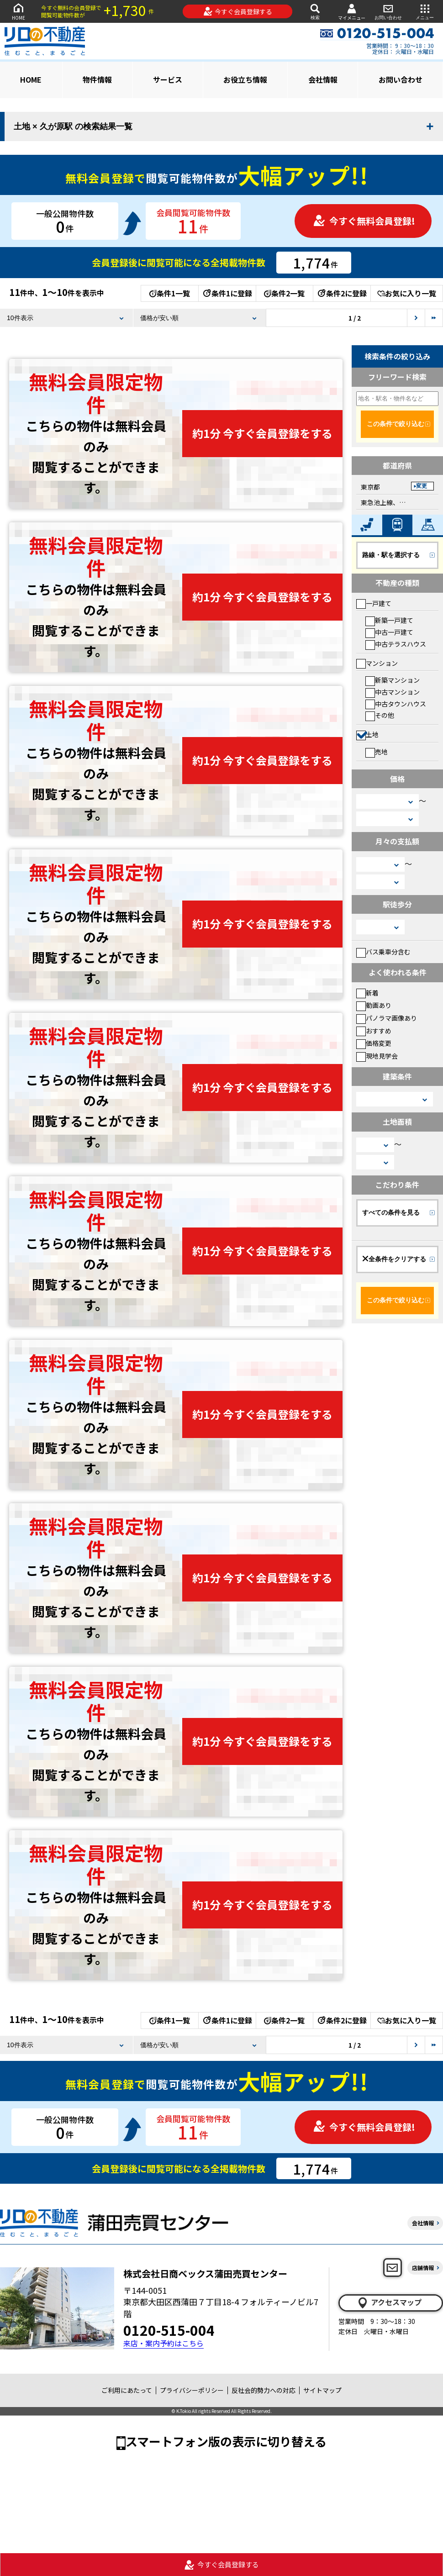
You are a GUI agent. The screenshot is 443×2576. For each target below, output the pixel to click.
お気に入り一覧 (406, 293)
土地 (367, 734)
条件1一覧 (169, 293)
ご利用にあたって (126, 2390)
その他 (379, 715)
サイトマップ (322, 2390)
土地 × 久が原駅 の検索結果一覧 (73, 126)
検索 (315, 11)
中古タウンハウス (395, 703)
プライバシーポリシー (192, 2390)
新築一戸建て (389, 620)
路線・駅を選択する (391, 554)
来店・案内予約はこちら (163, 2343)
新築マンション (392, 680)
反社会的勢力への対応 (263, 2390)
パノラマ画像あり (386, 1017)
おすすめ (373, 1030)
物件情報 (97, 79)
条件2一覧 (284, 293)
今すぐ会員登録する (237, 11)
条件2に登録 (341, 293)
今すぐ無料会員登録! (364, 220)
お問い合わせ (388, 11)
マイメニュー (351, 11)
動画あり (373, 1005)
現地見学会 (377, 1055)
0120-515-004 (169, 2330)
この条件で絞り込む (395, 423)
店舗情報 (423, 2267)
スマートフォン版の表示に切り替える (226, 2441)
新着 (367, 992)
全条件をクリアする (394, 1259)
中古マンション (392, 691)
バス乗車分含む (383, 951)
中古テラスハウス (395, 643)
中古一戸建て (389, 632)
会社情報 (323, 79)
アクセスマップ (389, 2302)
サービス (167, 79)
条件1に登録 (227, 293)
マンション (377, 663)
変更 (421, 486)
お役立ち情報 (245, 79)
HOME (18, 11)
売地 (376, 751)
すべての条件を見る (391, 1212)
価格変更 (373, 1043)
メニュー (424, 11)
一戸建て (373, 603)
